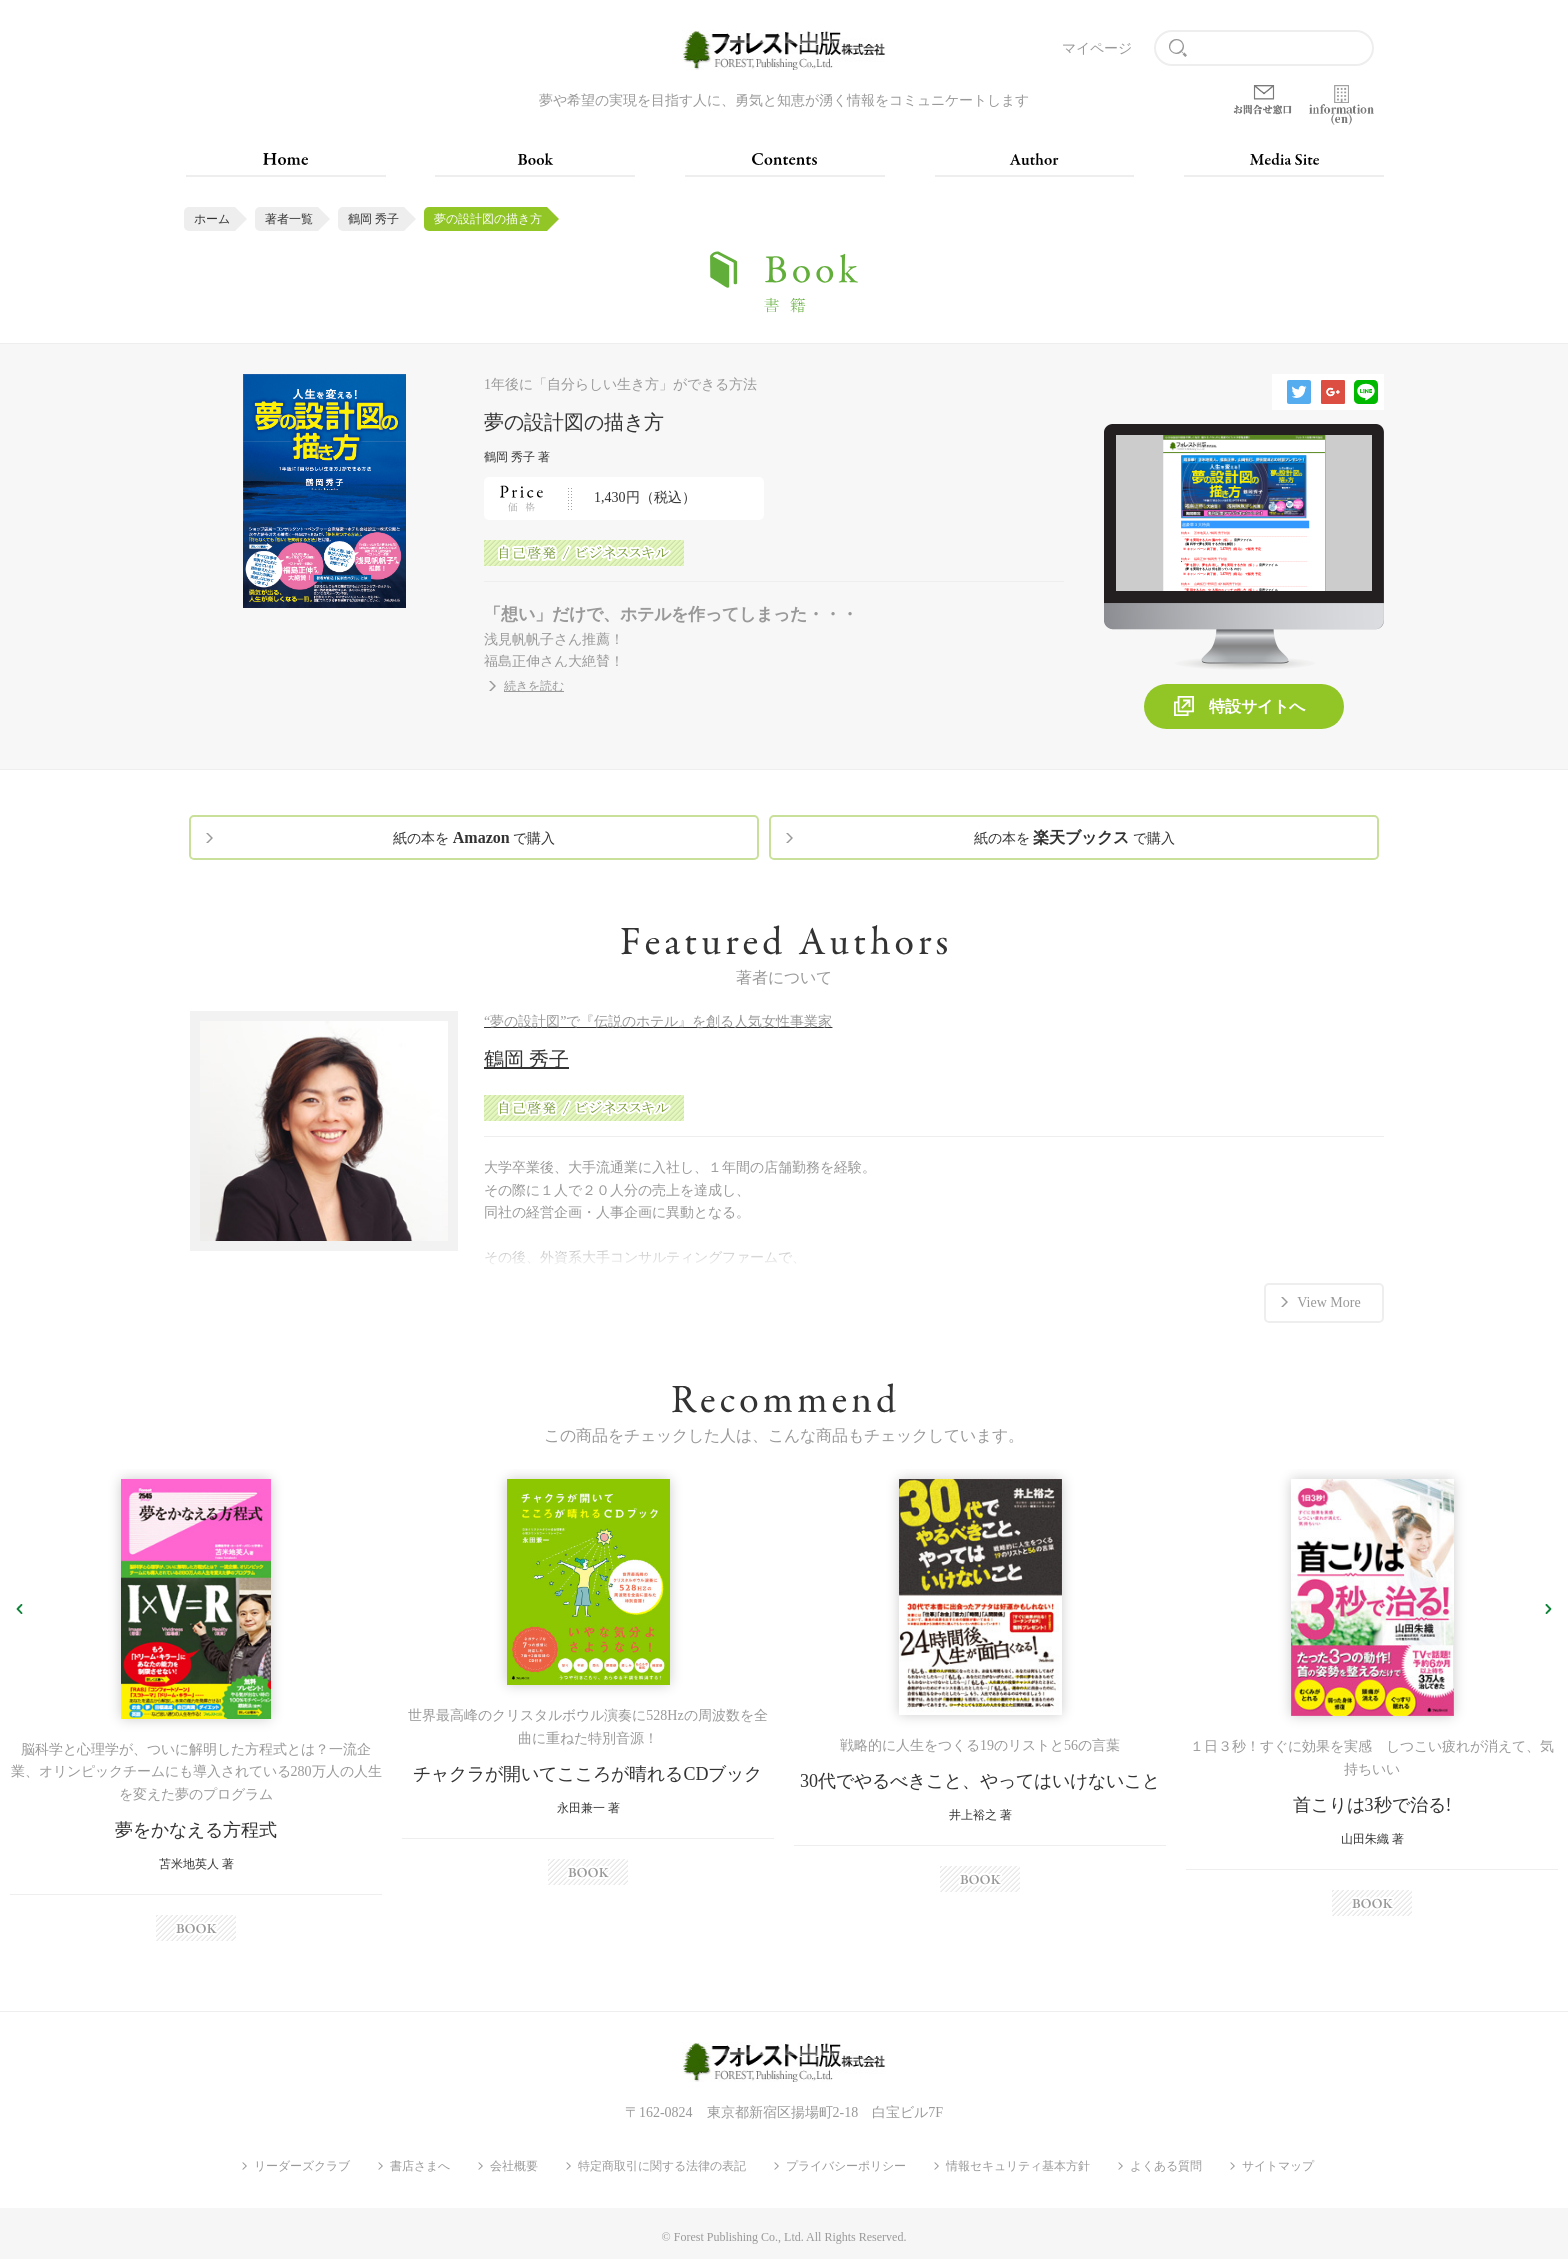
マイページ (1097, 48)
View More (1328, 1298)
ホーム (212, 219)
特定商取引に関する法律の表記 (662, 2163)
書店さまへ (420, 2163)
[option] (196, 1706)
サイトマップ (1278, 2163)
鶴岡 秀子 (373, 219)
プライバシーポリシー (846, 2163)
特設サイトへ (1257, 706)
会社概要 (514, 2163)
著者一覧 (289, 219)
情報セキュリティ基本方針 (1018, 2163)
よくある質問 (1166, 2163)
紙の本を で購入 (474, 837)
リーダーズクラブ (302, 2163)
